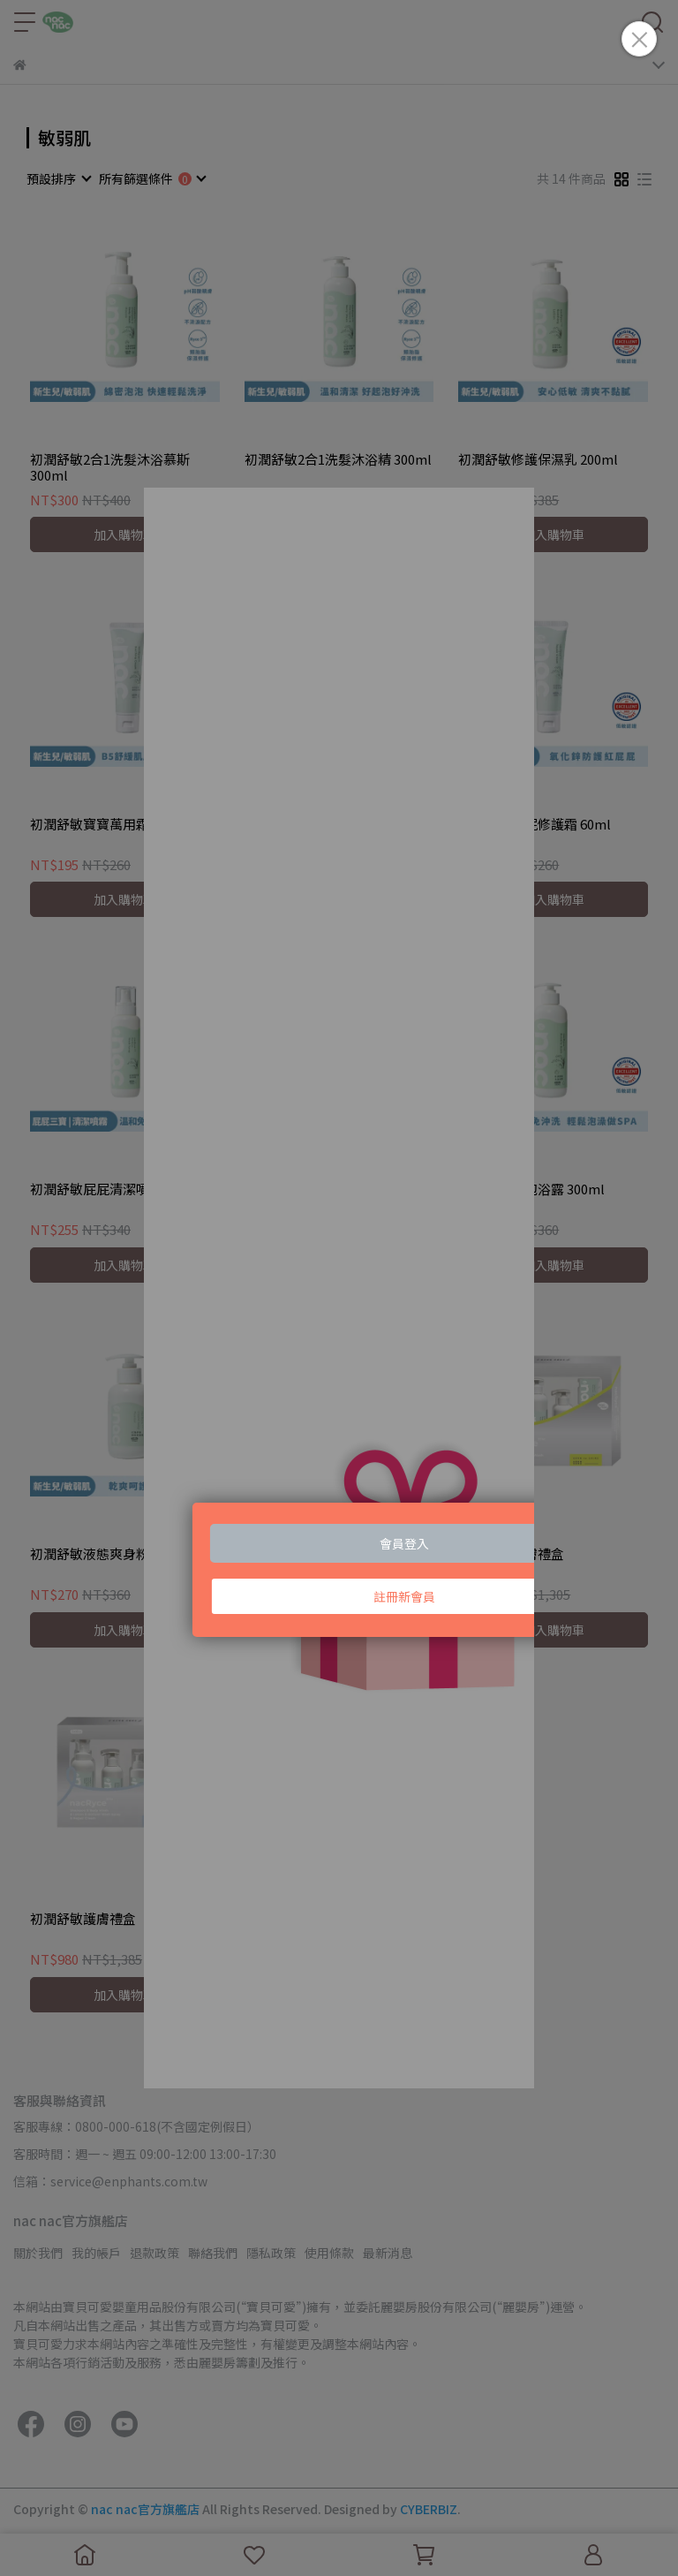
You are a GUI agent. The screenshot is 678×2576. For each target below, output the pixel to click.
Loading (339, 1287)
